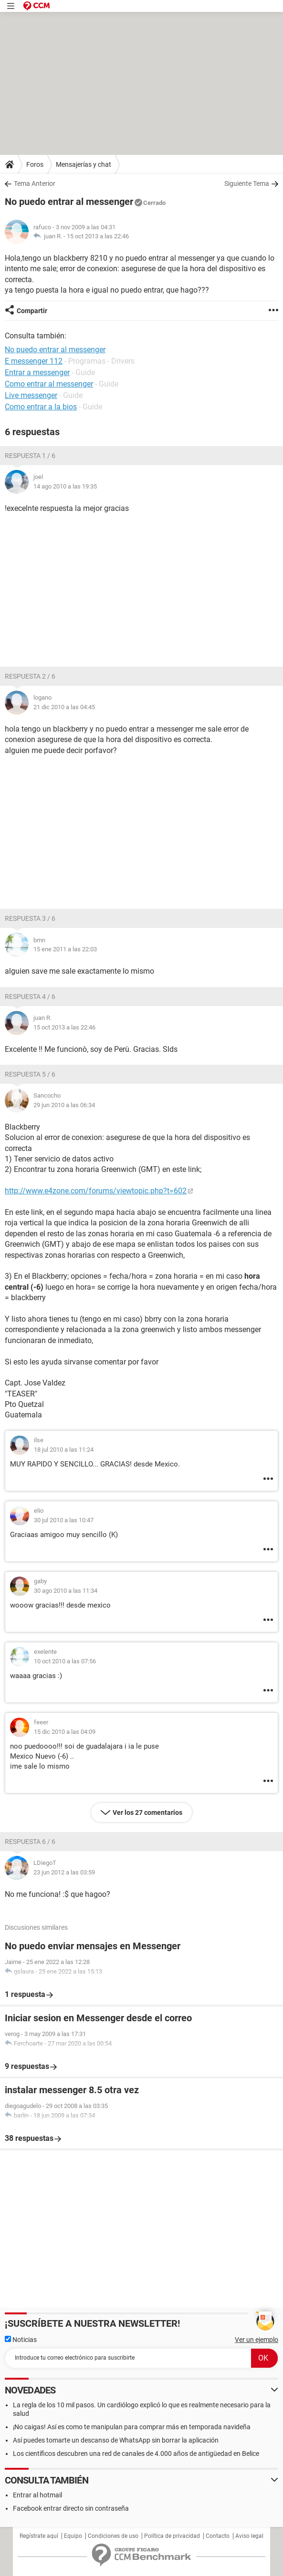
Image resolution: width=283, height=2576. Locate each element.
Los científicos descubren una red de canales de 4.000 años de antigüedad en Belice (136, 2453)
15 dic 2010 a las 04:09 (64, 1731)
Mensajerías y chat (83, 164)
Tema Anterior (34, 183)
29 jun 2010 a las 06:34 (64, 1105)
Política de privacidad (172, 2536)
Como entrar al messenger (49, 383)
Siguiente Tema (246, 183)
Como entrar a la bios (41, 406)
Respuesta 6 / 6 (30, 1841)
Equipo (73, 2536)
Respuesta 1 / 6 (30, 455)
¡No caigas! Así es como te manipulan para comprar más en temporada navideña (132, 2427)
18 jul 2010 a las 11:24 (64, 1449)
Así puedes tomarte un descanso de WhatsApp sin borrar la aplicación (116, 2440)
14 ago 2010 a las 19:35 (65, 486)
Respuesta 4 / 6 (30, 996)
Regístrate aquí (39, 2536)
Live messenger (31, 395)
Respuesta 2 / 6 (30, 676)
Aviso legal (249, 2536)
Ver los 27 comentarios (147, 1812)
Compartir (32, 311)
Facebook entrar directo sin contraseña (71, 2508)
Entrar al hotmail (37, 2495)
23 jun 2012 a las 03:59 (64, 1872)
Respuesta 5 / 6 (30, 1074)
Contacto (218, 2536)
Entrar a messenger (37, 372)
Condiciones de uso (113, 2536)
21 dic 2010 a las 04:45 (64, 707)
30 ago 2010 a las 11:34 (65, 1590)
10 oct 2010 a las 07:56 (65, 1661)
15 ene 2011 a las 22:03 (65, 949)
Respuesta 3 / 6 (30, 918)
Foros (34, 164)
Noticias (21, 2339)
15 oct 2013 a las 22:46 (98, 236)
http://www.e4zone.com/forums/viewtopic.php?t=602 (96, 1190)
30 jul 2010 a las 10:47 (64, 1520)
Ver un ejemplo (256, 2339)
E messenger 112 (34, 361)
